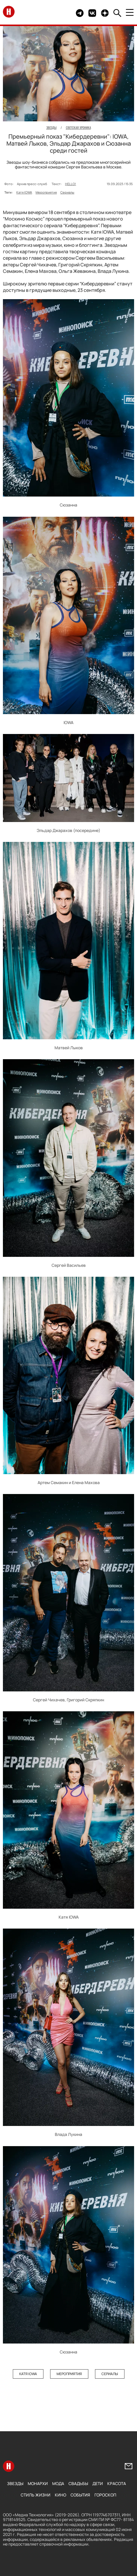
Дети (97, 2483)
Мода (58, 2483)
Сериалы (67, 192)
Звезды (15, 2483)
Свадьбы (78, 2483)
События (80, 2495)
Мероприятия (46, 192)
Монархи (38, 2483)
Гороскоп (105, 2495)
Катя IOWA (24, 192)
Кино (60, 2495)
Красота (116, 2483)
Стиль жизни (35, 2495)
